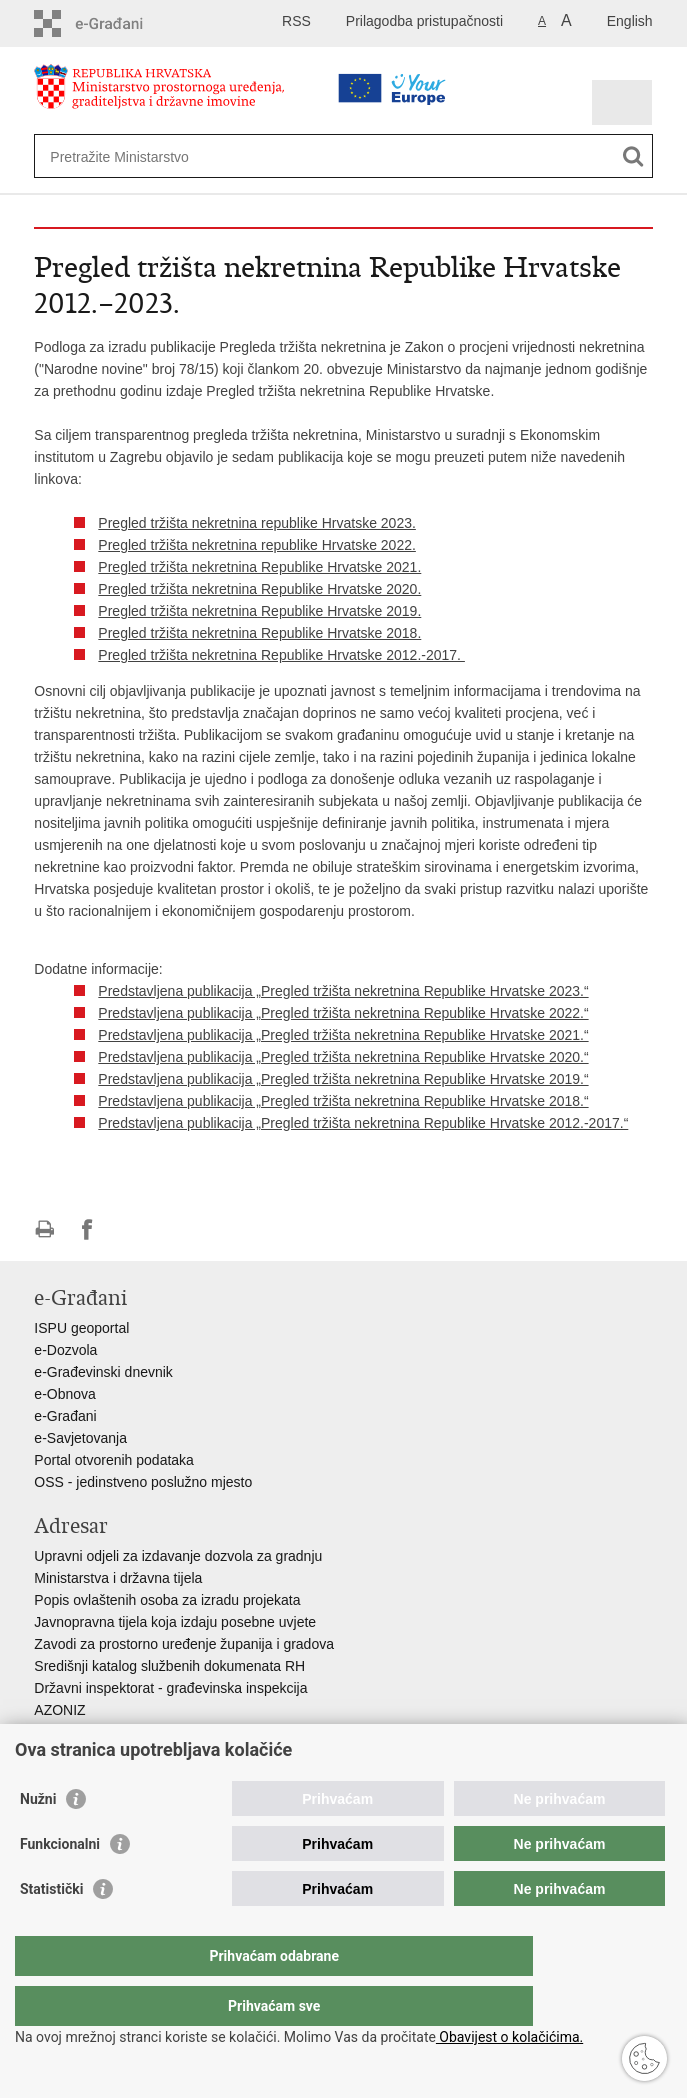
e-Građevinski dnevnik (103, 1372)
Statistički (51, 1929)
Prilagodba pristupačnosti (424, 21)
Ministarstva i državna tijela (118, 1578)
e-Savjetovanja (80, 1438)
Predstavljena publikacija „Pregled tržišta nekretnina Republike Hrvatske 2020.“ (343, 1057)
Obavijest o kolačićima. (509, 2037)
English (630, 21)
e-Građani (65, 1416)
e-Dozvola (65, 1350)
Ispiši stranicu (44, 1229)
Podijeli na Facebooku (87, 1229)
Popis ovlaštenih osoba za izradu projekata (167, 1600)
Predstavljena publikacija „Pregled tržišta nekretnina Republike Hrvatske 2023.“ (343, 991)
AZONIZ (59, 1710)
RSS (296, 21)
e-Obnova (64, 1394)
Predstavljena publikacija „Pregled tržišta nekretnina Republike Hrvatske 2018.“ (343, 1101)
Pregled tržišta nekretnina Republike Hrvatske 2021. (259, 567)
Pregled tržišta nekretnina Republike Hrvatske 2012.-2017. (281, 655)
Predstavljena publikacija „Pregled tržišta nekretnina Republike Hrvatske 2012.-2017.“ (363, 1123)
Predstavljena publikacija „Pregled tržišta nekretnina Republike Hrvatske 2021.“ (343, 1035)
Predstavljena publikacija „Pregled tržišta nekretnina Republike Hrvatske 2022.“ (343, 1013)
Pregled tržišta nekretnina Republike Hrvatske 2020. (259, 589)
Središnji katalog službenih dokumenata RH (169, 1666)
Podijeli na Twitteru (130, 1229)
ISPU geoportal (81, 1328)
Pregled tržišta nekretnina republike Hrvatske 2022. (257, 545)
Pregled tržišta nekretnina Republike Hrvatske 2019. (259, 611)
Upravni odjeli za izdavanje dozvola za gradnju (178, 1556)
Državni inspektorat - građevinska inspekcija (170, 1688)
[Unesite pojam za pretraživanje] (290, 156)
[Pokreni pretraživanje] (633, 156)
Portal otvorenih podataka (114, 1460)
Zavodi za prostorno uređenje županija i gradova (184, 1644)
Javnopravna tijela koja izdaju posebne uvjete (175, 1622)
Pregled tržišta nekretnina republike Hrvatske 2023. (257, 523)
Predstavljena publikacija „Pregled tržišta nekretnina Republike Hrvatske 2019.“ (343, 1079)
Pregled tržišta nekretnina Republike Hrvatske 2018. (259, 633)
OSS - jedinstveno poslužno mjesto (143, 1482)
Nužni (38, 1839)
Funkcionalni (60, 1884)
